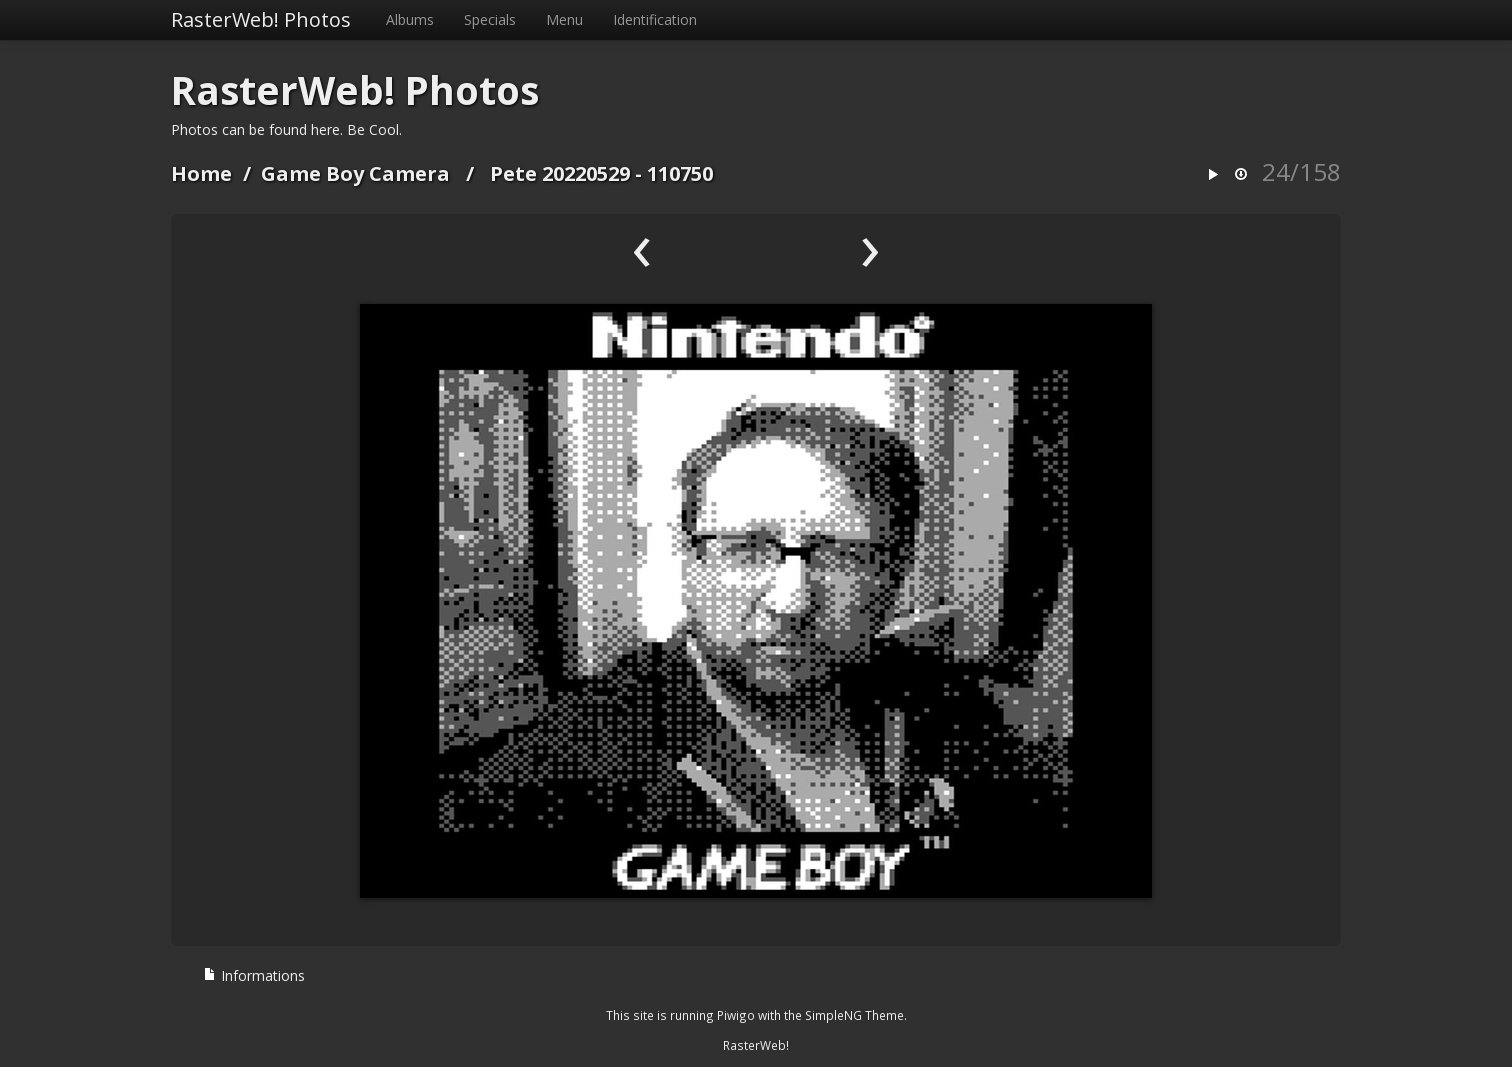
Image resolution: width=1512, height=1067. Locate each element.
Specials (490, 19)
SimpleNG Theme (854, 1015)
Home (201, 173)
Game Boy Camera (355, 173)
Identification (655, 19)
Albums (410, 19)
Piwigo (736, 1015)
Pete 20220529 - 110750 (601, 173)
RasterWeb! (756, 1045)
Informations (254, 975)
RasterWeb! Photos (261, 19)
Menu (564, 19)
